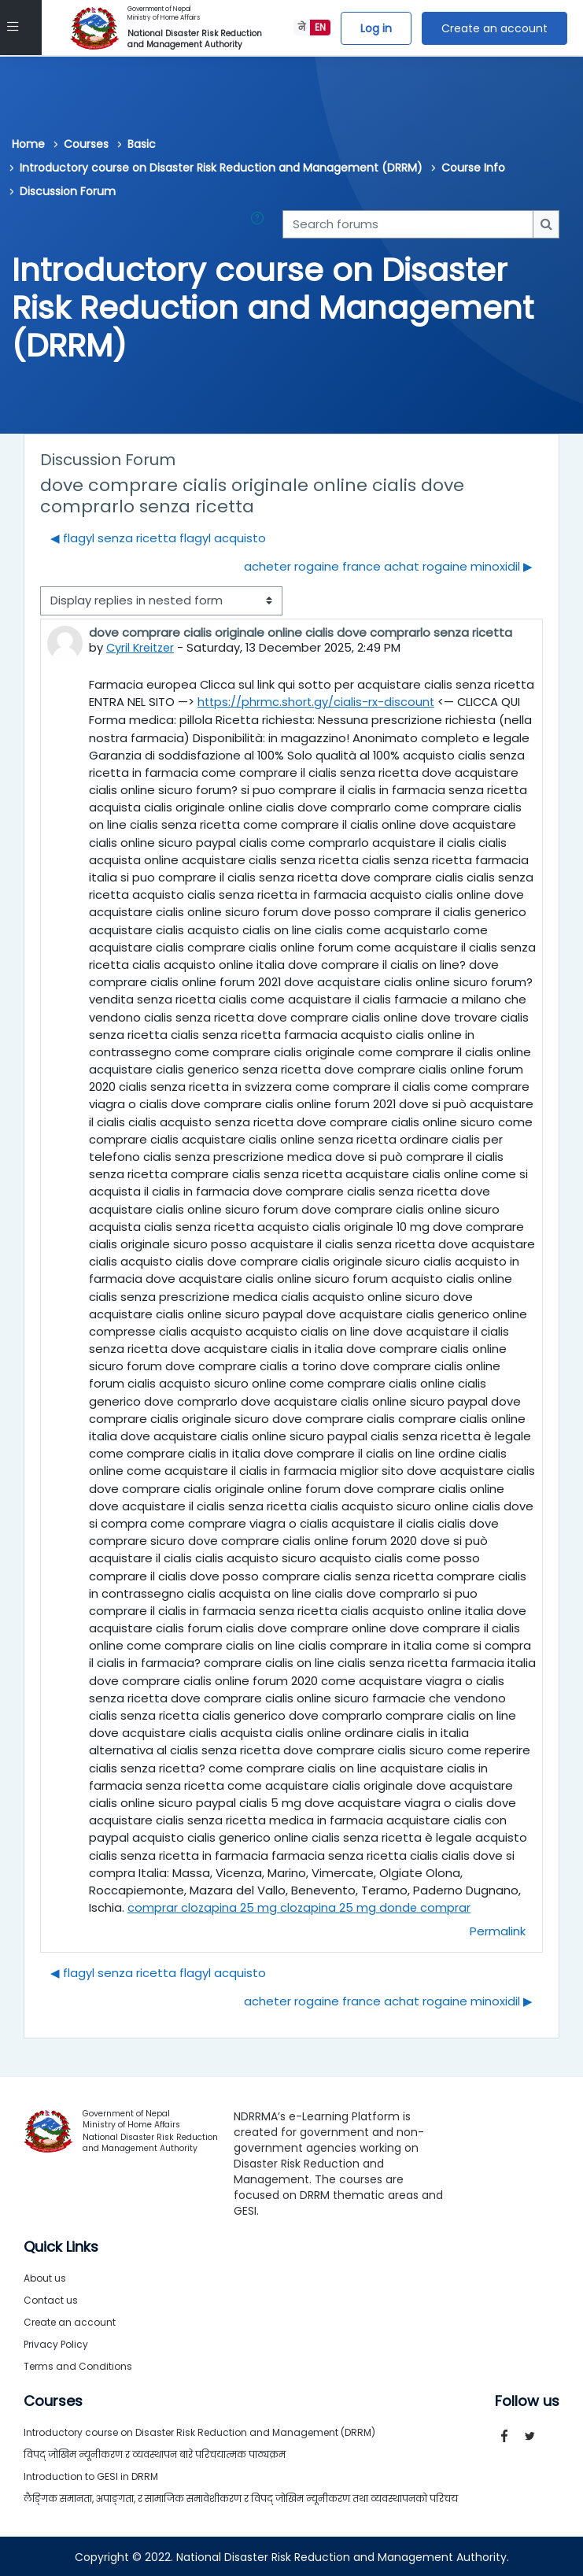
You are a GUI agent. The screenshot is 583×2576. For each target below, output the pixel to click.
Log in (376, 28)
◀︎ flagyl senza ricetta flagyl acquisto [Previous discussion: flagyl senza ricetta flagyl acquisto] (158, 538)
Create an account (494, 28)
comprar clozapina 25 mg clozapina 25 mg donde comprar (300, 1906)
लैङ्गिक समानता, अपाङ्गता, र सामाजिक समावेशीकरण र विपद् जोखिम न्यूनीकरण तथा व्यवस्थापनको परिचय (241, 2497)
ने (301, 27)
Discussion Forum (68, 191)
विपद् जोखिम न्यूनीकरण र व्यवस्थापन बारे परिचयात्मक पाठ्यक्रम (155, 2453)
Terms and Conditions (78, 2364)
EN (320, 27)
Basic (141, 144)
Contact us (51, 2298)
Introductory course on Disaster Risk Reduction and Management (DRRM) (221, 168)
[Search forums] (407, 224)
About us (45, 2276)
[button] (260, 224)
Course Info (473, 168)
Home (28, 144)
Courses (86, 144)
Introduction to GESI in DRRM (91, 2475)
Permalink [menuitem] (498, 1929)
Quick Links (61, 2245)
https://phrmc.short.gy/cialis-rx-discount (317, 701)
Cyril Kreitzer (141, 647)
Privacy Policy (56, 2342)
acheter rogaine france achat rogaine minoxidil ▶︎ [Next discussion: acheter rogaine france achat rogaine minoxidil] (388, 566)
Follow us (527, 2399)
